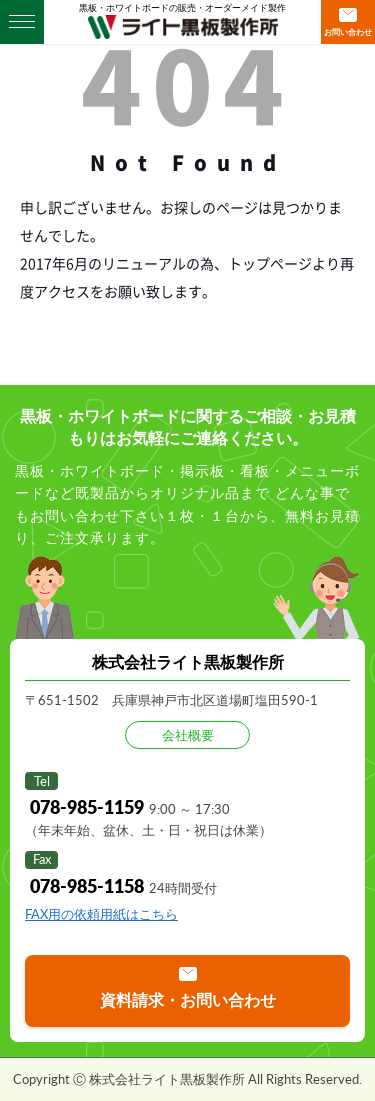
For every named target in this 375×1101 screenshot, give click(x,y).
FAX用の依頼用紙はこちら (101, 914)
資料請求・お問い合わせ (188, 999)
